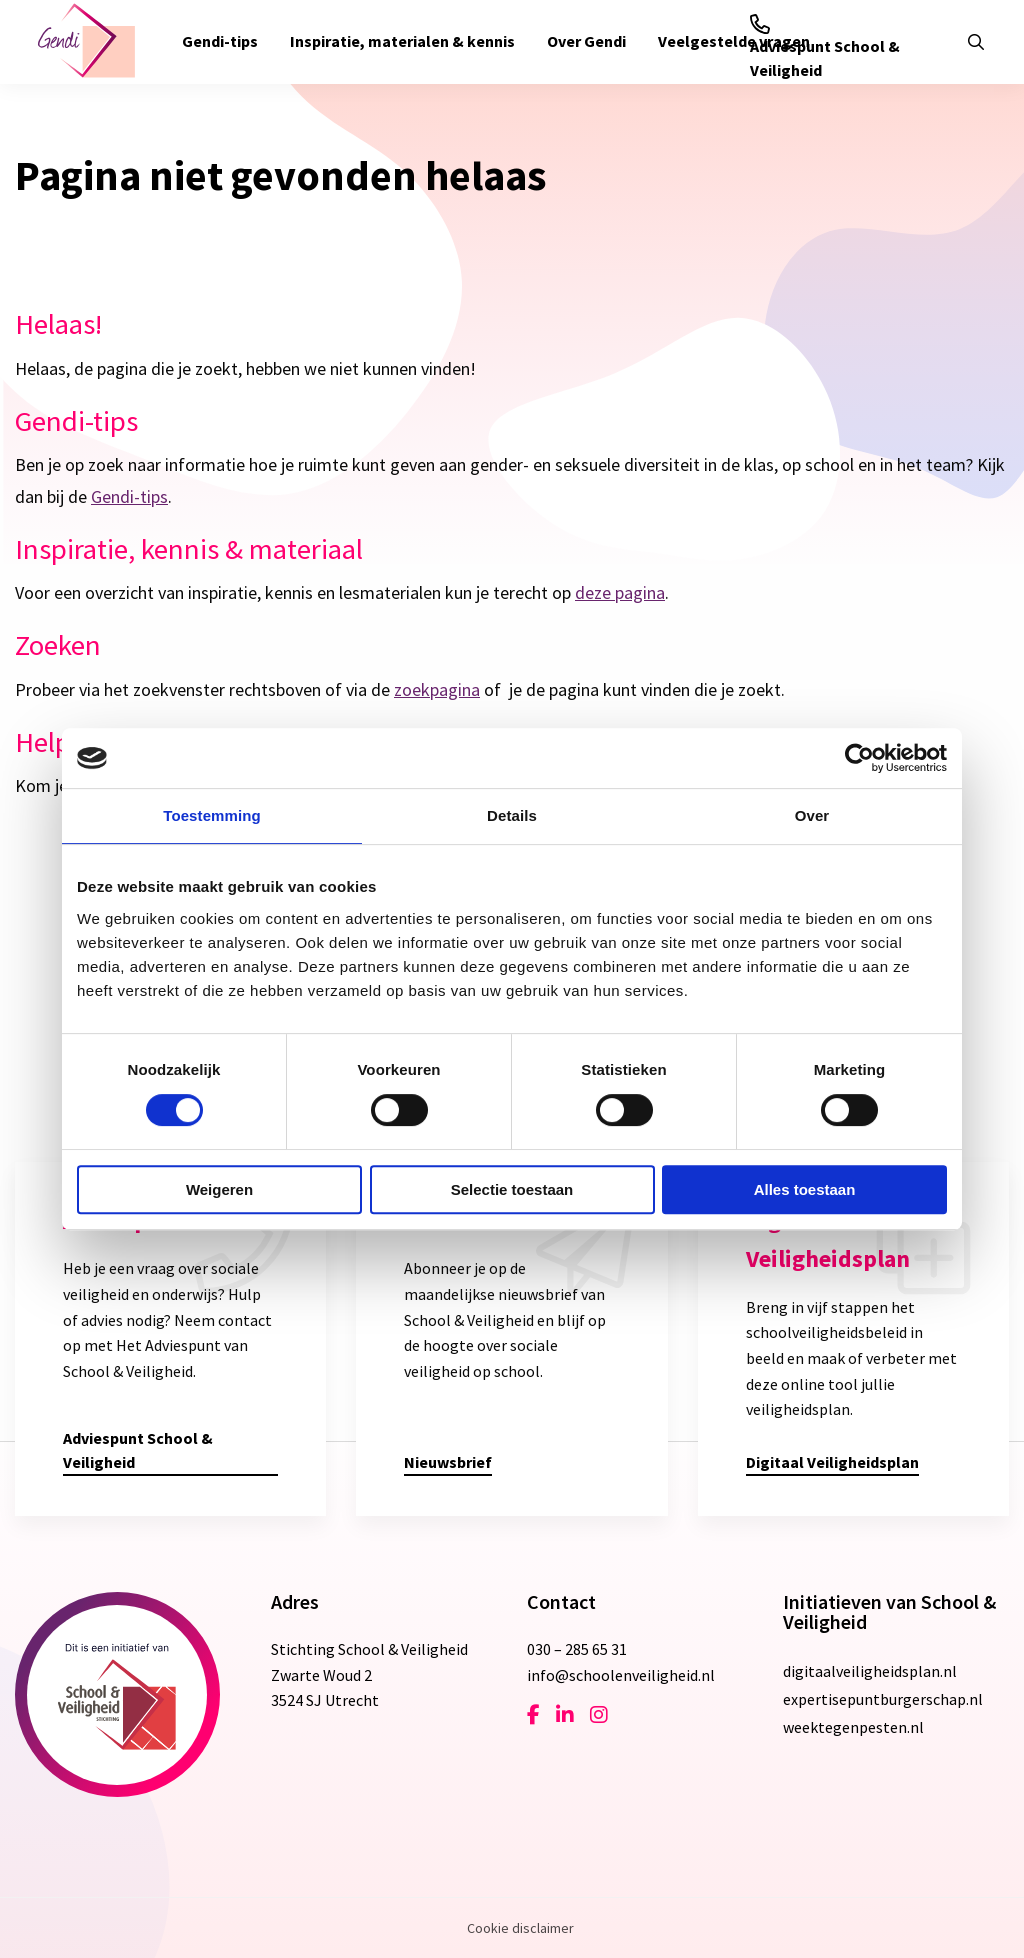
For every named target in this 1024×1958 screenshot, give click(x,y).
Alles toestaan (805, 1189)
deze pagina (620, 592)
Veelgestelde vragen (734, 41)
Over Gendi (586, 41)
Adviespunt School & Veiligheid (825, 47)
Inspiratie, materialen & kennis (402, 41)
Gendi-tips (220, 41)
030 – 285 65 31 (577, 1649)
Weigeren (219, 1189)
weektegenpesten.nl (853, 1727)
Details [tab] (512, 815)
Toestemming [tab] (212, 815)
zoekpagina (437, 689)
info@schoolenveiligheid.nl (621, 1675)
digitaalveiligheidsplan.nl (870, 1671)
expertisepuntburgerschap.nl (883, 1699)
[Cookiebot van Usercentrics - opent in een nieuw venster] (859, 758)
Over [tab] (812, 815)
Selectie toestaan (512, 1189)
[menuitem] (220, 42)
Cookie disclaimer (520, 1928)
